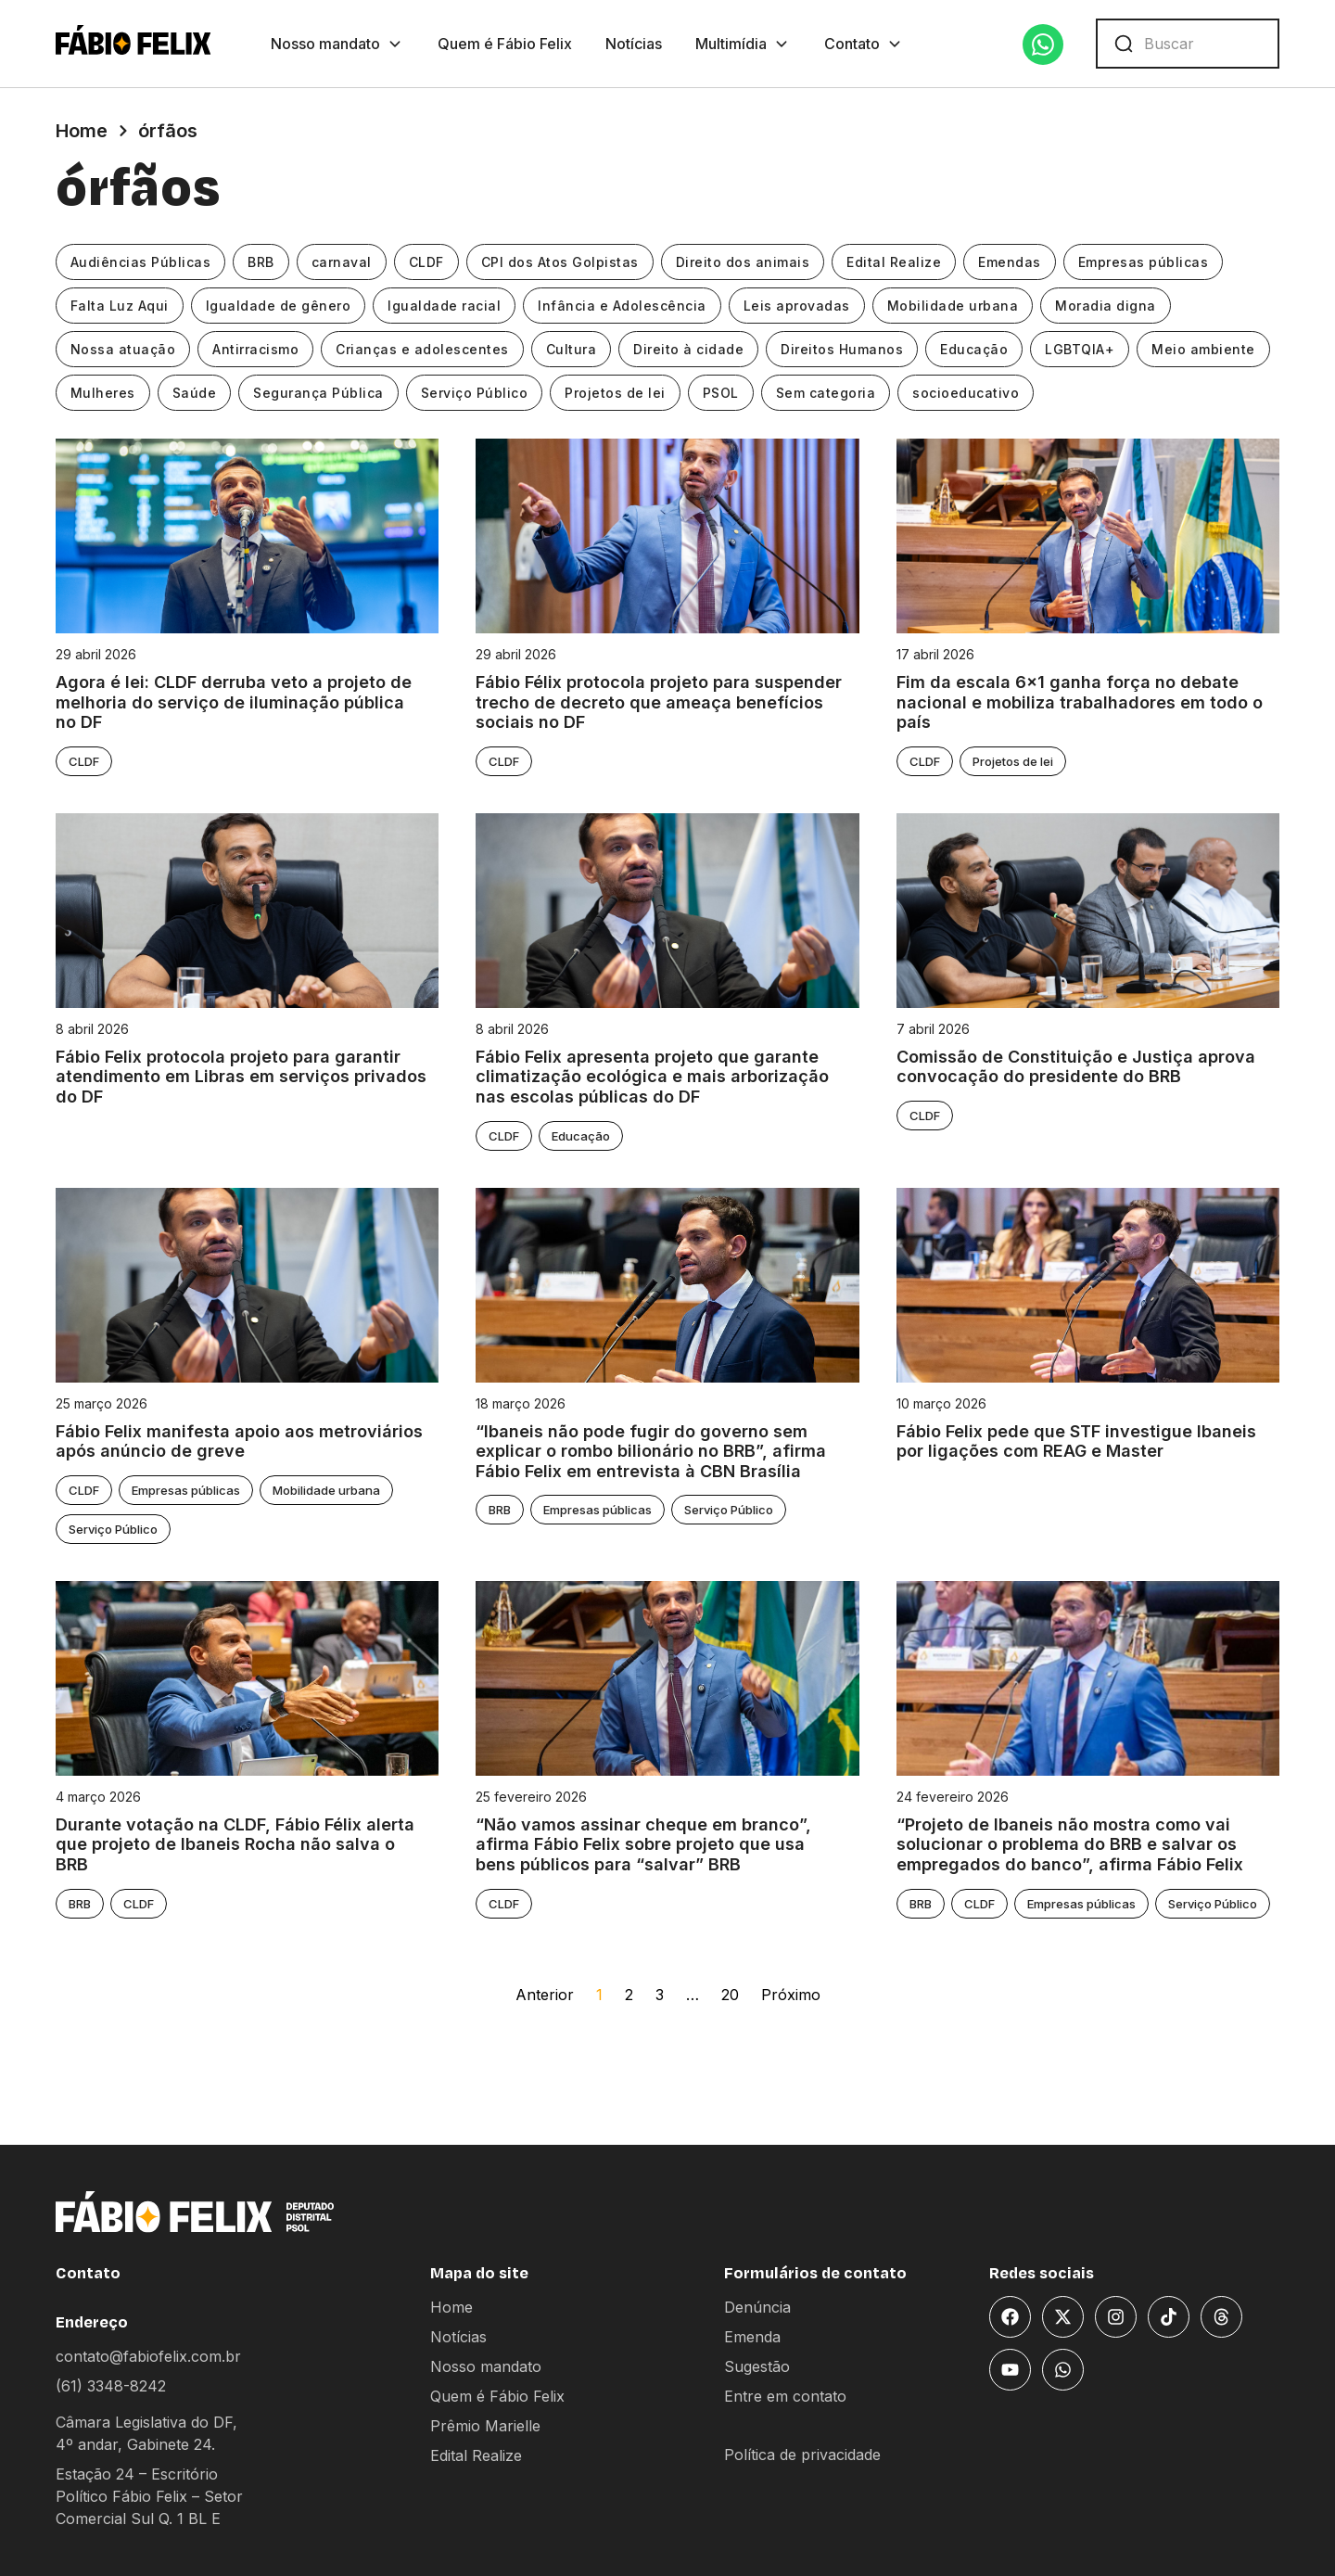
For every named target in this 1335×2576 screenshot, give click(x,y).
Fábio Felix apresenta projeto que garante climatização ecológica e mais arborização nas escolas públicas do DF (652, 1076)
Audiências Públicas (140, 262)
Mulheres (102, 393)
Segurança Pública (319, 393)
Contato (864, 43)
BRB (261, 262)
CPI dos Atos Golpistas (560, 262)
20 (730, 1994)
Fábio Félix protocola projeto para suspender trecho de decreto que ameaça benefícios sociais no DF (661, 702)
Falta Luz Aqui (119, 305)
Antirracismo (256, 349)
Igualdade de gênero (278, 305)
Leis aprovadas (797, 305)
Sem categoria (826, 393)
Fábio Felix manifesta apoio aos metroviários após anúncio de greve (239, 1441)
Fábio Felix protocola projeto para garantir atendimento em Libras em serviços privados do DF (241, 1076)
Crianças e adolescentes (423, 349)
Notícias (633, 43)
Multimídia (743, 43)
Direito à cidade (689, 349)
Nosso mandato (337, 43)
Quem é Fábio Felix (505, 43)
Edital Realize (894, 262)
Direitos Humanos (843, 349)
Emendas (1010, 262)
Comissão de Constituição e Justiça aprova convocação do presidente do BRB (1075, 1067)
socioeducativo (966, 393)
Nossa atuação (123, 349)
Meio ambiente (1204, 349)
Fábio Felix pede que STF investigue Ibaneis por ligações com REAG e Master (1076, 1441)
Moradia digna (1106, 305)
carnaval (342, 262)
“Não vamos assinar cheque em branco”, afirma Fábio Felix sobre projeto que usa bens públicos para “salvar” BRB (643, 1844)
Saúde (194, 393)
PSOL (721, 393)
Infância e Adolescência (623, 305)
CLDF (426, 262)
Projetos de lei (616, 393)
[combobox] (1187, 44)
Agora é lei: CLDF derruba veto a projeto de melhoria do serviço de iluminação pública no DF (234, 702)
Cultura (571, 349)
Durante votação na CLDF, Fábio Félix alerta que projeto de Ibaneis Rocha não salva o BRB (235, 1844)
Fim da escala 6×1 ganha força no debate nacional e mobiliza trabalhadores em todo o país (1079, 702)
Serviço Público (474, 393)
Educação (975, 349)
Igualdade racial (445, 305)
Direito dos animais (743, 262)
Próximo (790, 1994)
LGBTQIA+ (1080, 349)
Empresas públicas (1143, 262)
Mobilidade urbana (953, 305)
